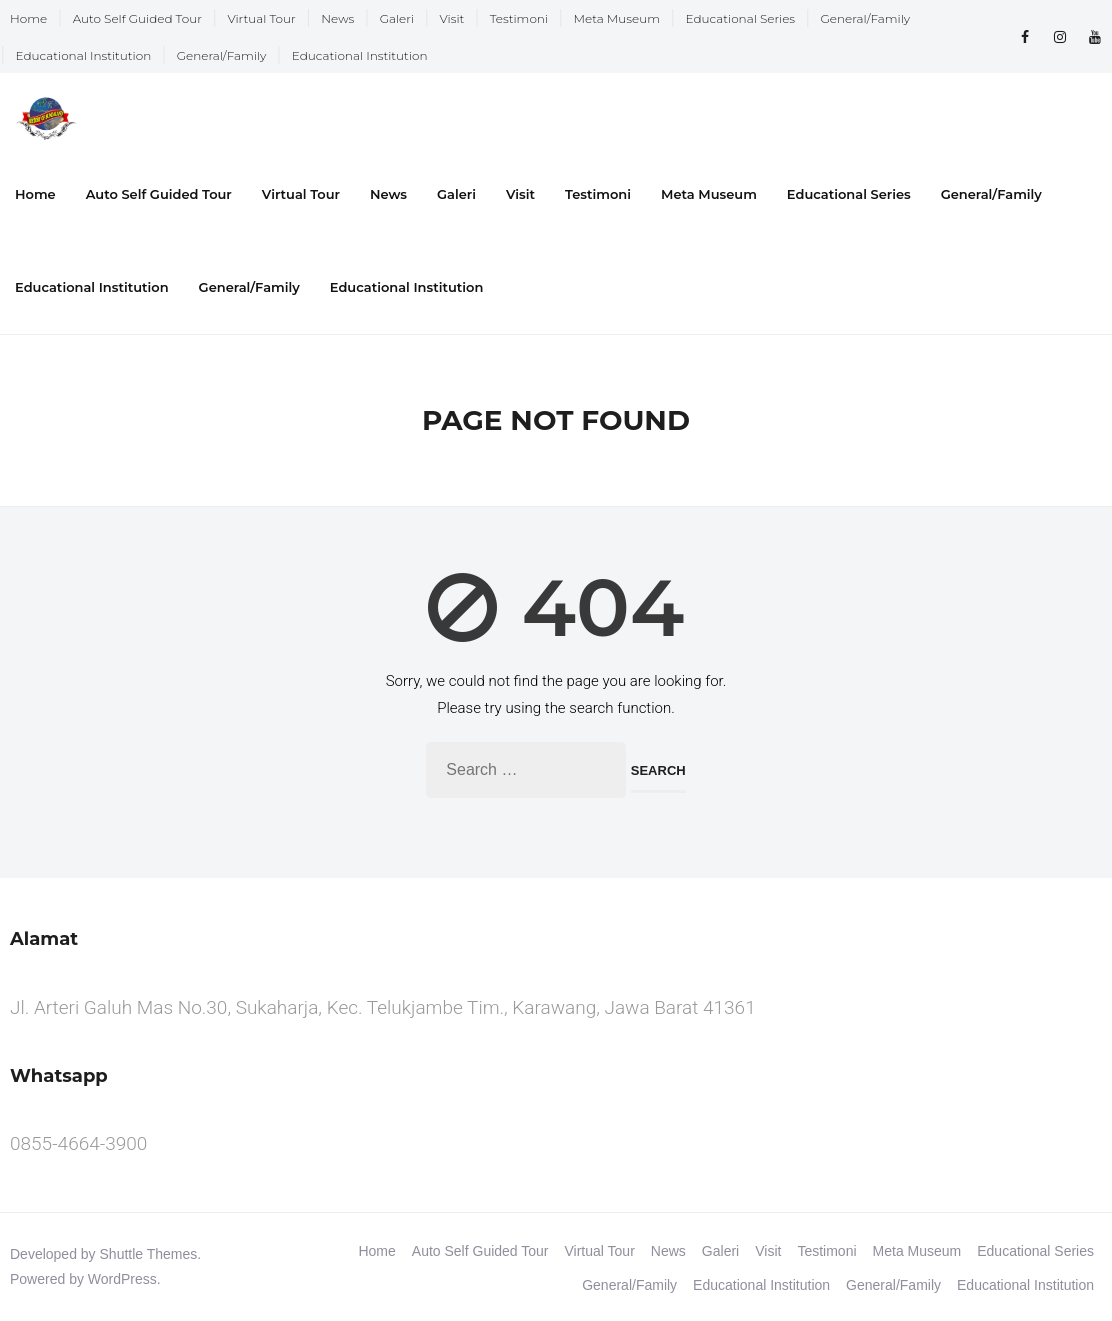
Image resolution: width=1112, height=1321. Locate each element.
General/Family (866, 18)
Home (28, 18)
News (337, 18)
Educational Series (740, 18)
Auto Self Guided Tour (137, 18)
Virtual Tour (261, 18)
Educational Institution (84, 55)
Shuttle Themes (149, 1254)
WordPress (122, 1279)
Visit (452, 18)
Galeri (397, 18)
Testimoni (519, 18)
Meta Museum (617, 18)
